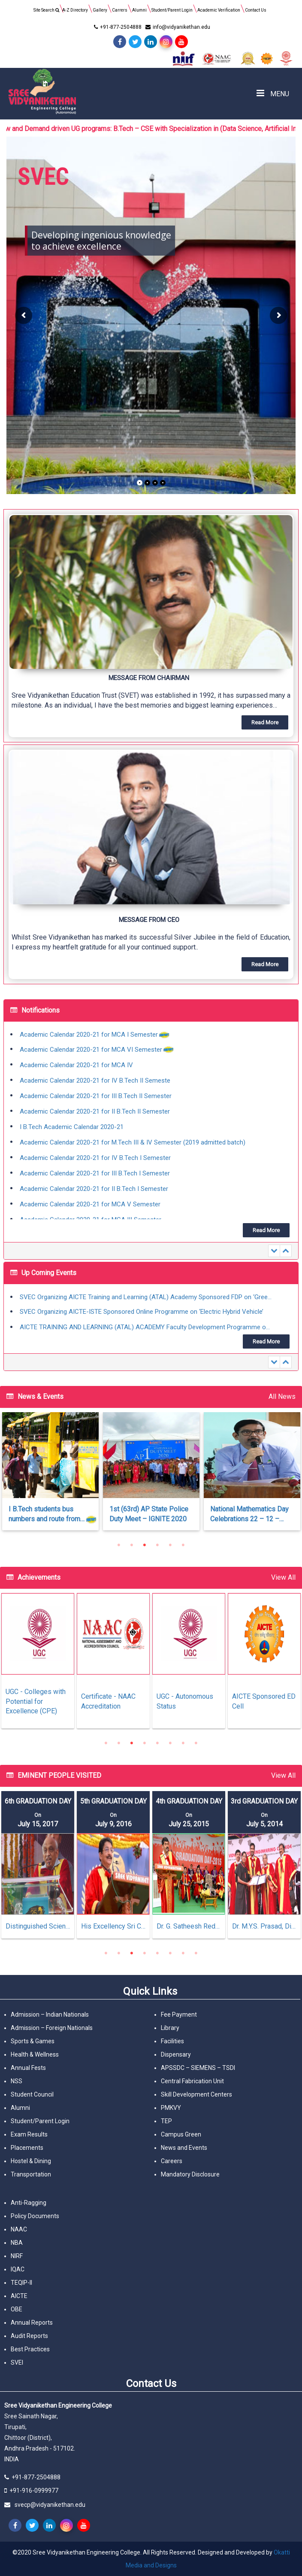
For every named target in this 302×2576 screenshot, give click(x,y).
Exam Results (29, 2134)
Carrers (119, 10)
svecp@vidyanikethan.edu (50, 2504)
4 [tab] (157, 1545)
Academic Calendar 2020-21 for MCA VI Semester (91, 1050)
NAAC (19, 2229)
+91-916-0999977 (33, 2490)
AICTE (19, 2295)
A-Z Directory (75, 10)
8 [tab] (196, 1743)
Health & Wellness (35, 2054)
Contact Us (255, 10)
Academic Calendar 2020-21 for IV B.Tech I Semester (95, 1158)
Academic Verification (218, 10)
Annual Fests (28, 2067)
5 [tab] (170, 1545)
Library (170, 2027)
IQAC (17, 2269)
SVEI (17, 2362)
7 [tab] (183, 1743)
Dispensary (176, 2054)
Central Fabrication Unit (192, 2081)
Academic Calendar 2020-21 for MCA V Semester (90, 1205)
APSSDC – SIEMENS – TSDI (198, 2067)
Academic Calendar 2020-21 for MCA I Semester (89, 1034)
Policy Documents (35, 2216)
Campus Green (181, 2134)
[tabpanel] (146, 1475)
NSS (16, 2081)
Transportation (31, 2174)
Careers (171, 2161)
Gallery (100, 10)
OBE (16, 2309)
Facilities (172, 2041)
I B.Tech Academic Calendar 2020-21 (72, 1127)
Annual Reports (32, 2322)
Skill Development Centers (196, 2094)
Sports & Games (32, 2041)
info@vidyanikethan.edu (176, 27)
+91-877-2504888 (117, 27)
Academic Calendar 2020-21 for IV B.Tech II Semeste (95, 1081)
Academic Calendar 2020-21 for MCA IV (76, 1065)
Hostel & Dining (31, 2161)
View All (283, 1577)
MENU (273, 93)
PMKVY (171, 2107)
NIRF (17, 2255)
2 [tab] (131, 1545)
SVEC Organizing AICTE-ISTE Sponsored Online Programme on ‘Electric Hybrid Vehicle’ (141, 1312)
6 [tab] (183, 1545)
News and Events (184, 2147)
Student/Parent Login (172, 10)
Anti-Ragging (28, 2202)
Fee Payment (179, 2014)
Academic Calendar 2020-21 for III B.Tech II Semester (96, 1096)
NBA (17, 2242)
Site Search (46, 10)
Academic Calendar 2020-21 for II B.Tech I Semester (94, 1189)
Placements (27, 2147)
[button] (151, 625)
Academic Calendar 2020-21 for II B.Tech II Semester (95, 1112)
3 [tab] (144, 1545)
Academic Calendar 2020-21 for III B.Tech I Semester (95, 1174)
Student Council (32, 2094)
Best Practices (30, 2349)
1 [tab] (119, 1545)
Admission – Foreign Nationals (52, 2027)
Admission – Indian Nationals (50, 2014)
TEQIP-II (21, 2282)
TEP (166, 2121)
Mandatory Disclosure (190, 2174)
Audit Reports (29, 2335)
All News (282, 1396)
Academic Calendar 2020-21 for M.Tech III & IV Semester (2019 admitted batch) (132, 1143)
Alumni (139, 10)
